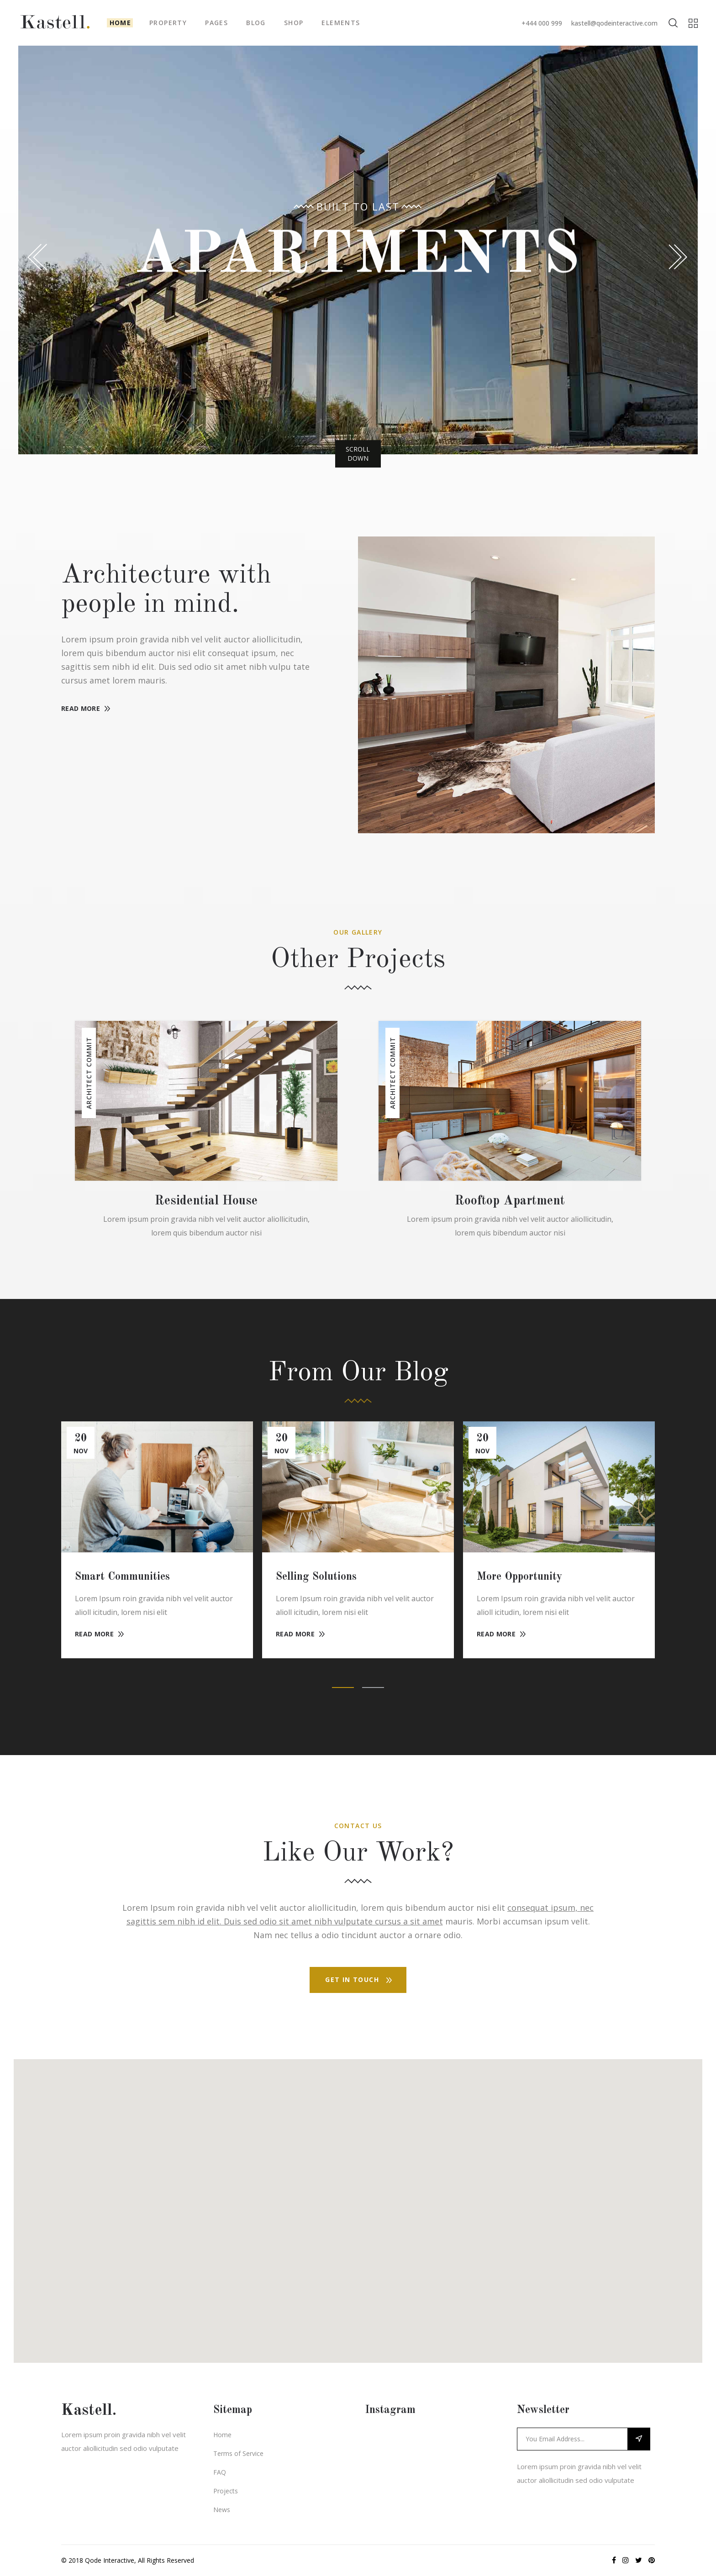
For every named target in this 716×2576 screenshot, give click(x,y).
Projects (225, 2491)
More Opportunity (519, 1577)
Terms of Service (238, 2453)
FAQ (219, 2472)
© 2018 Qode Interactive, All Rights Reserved (127, 2560)
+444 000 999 (541, 23)
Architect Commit (88, 1073)
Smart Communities (122, 1577)
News (221, 2509)
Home (222, 2434)
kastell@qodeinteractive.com (614, 23)
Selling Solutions (316, 1577)
